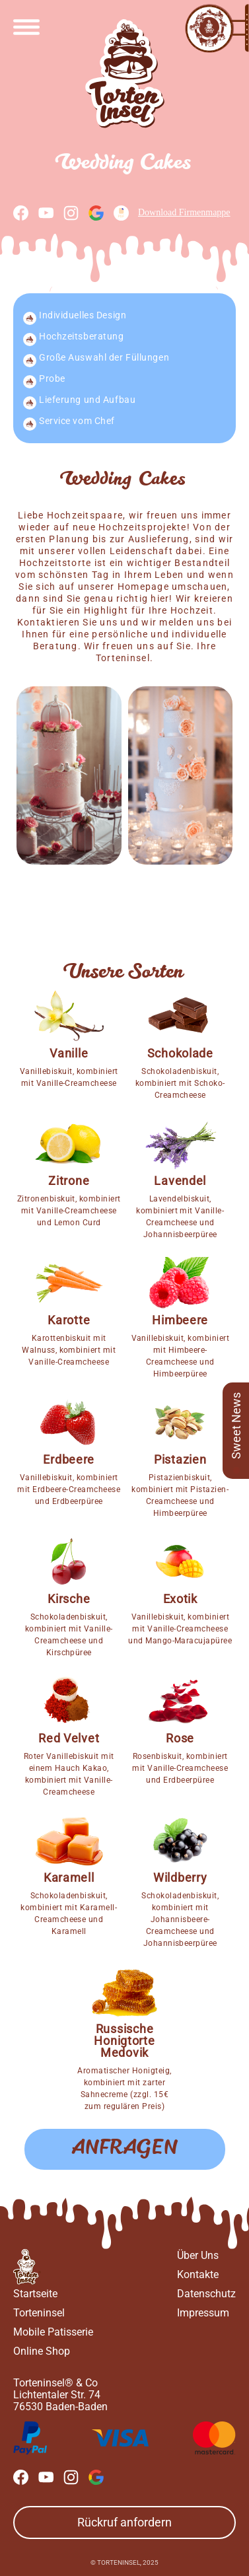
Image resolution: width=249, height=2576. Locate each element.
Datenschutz (206, 2293)
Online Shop (41, 2351)
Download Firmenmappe (172, 213)
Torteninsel (39, 2313)
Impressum (203, 2313)
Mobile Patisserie (53, 2332)
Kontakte (198, 2274)
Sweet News (236, 1425)
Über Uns (198, 2255)
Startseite (35, 2293)
